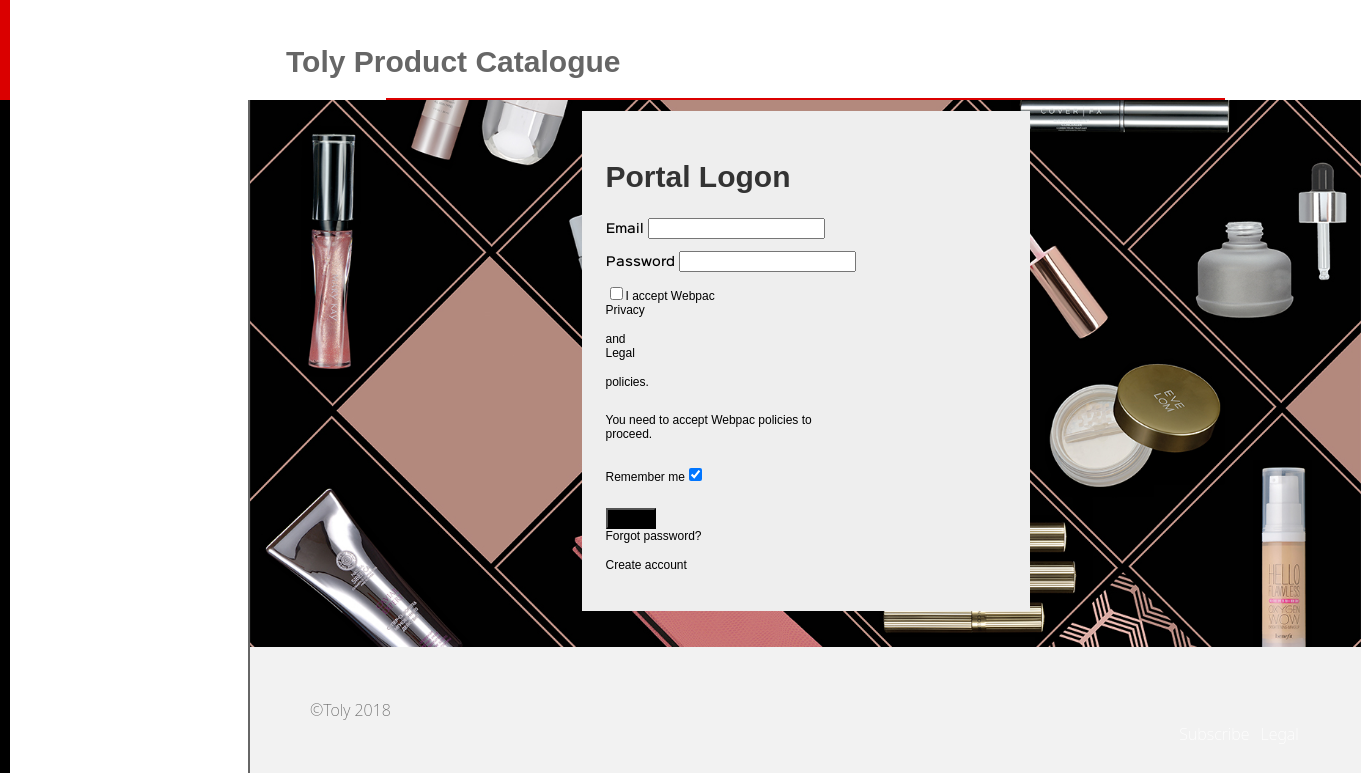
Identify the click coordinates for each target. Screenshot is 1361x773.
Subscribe (1214, 734)
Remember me (645, 477)
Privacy (625, 310)
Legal (620, 353)
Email (625, 229)
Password (640, 262)
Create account (646, 565)
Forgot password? (654, 536)
